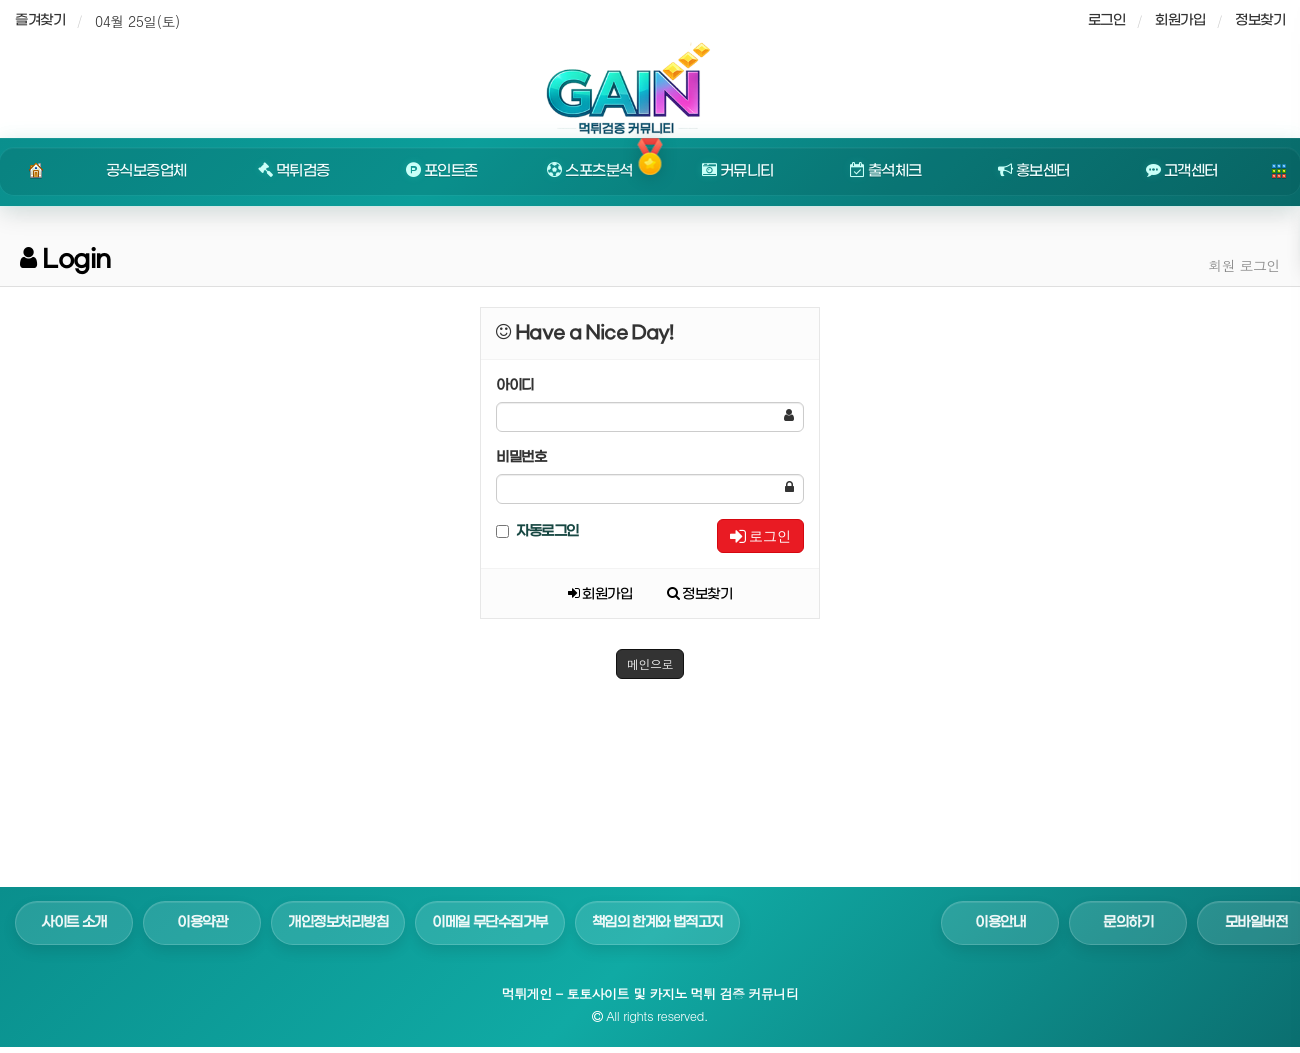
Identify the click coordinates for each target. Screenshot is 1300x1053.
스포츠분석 (589, 171)
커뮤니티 (738, 171)
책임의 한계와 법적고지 (657, 922)
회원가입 (1180, 20)
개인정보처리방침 (338, 922)
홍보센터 (1034, 171)
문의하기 (1128, 922)
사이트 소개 (74, 922)
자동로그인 (537, 531)
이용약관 (202, 922)
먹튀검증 (294, 171)
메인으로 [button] (650, 663)
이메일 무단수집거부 (490, 922)
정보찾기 (1260, 20)
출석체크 (886, 171)
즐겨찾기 (40, 20)
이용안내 (1000, 922)
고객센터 (1182, 171)
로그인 (760, 536)
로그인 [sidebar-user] (1107, 20)
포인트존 (442, 171)
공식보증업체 (146, 171)
